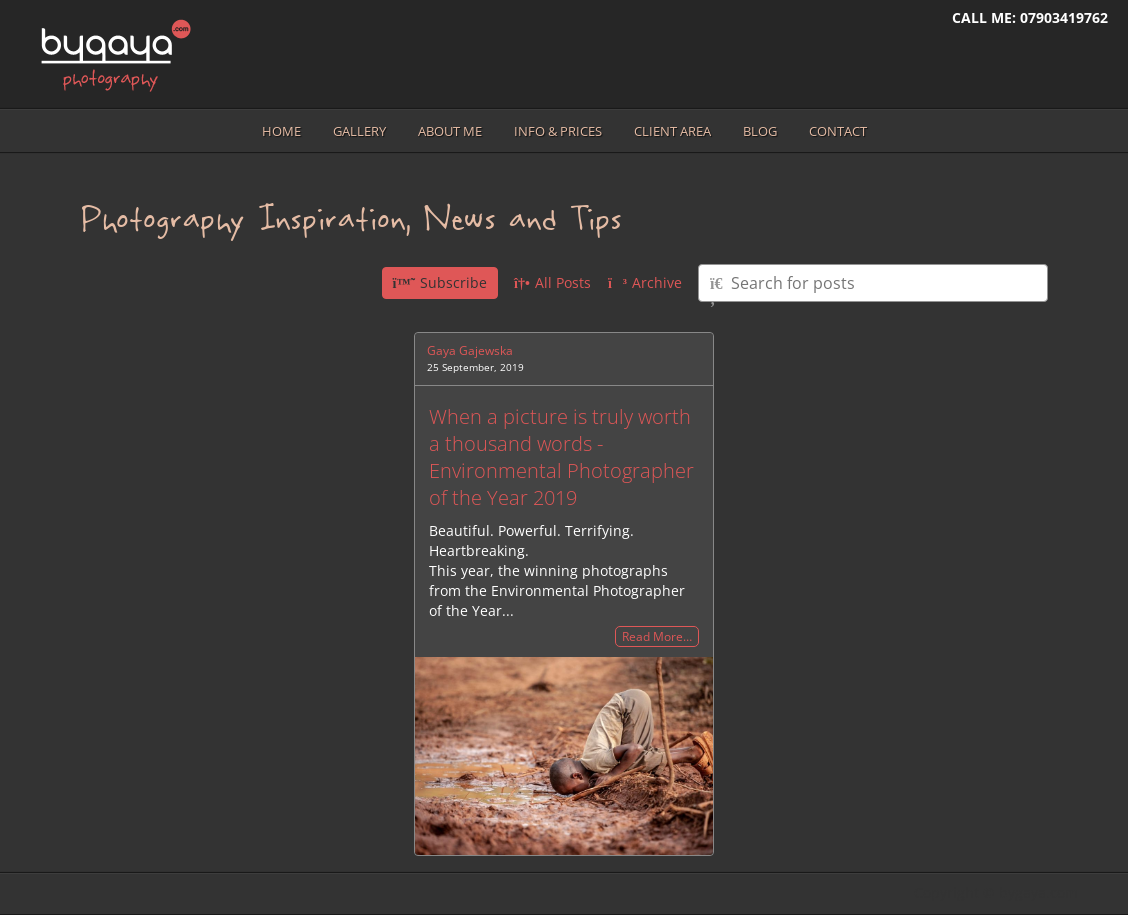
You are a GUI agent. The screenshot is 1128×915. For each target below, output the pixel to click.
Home (281, 131)
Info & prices (558, 131)
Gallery (359, 131)
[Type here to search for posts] (873, 283)
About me (450, 131)
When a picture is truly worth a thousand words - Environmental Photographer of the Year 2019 (561, 457)
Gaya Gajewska (470, 350)
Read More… (657, 636)
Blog (760, 131)
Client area (672, 131)
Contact (838, 131)
